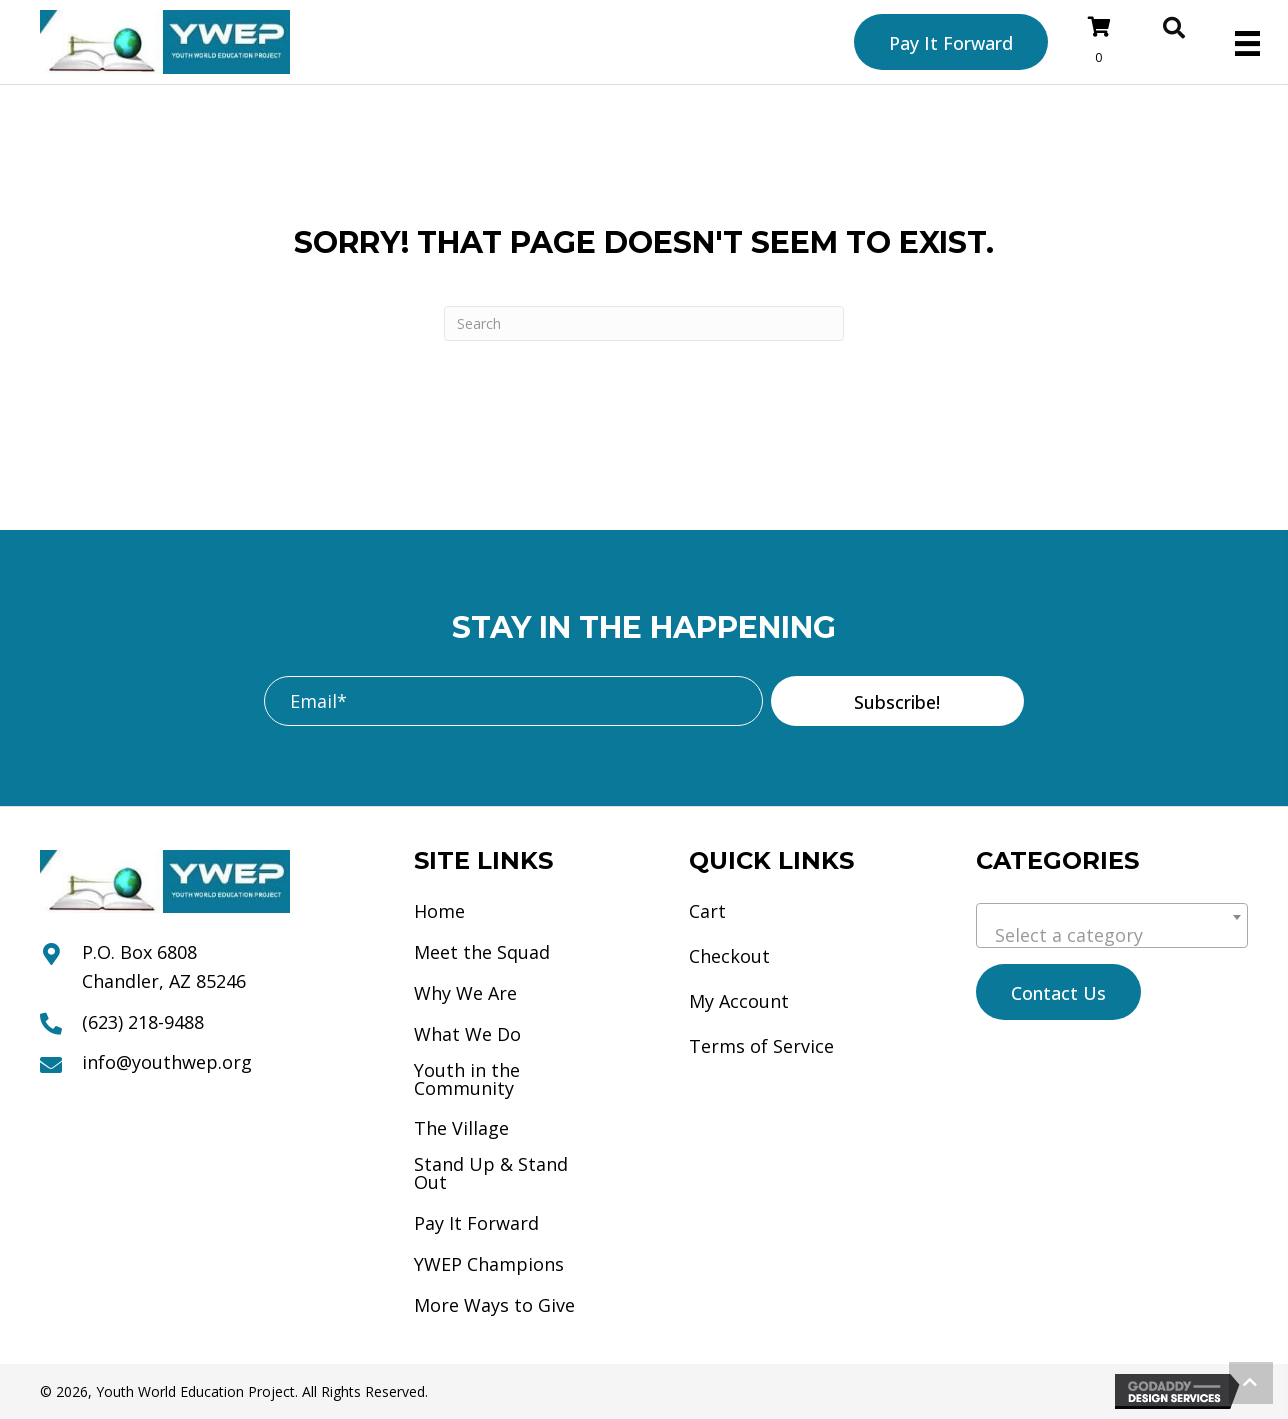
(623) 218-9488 (143, 1022)
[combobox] (1112, 925)
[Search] (644, 323)
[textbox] (1112, 935)
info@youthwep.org (167, 1062)
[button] (897, 701)
